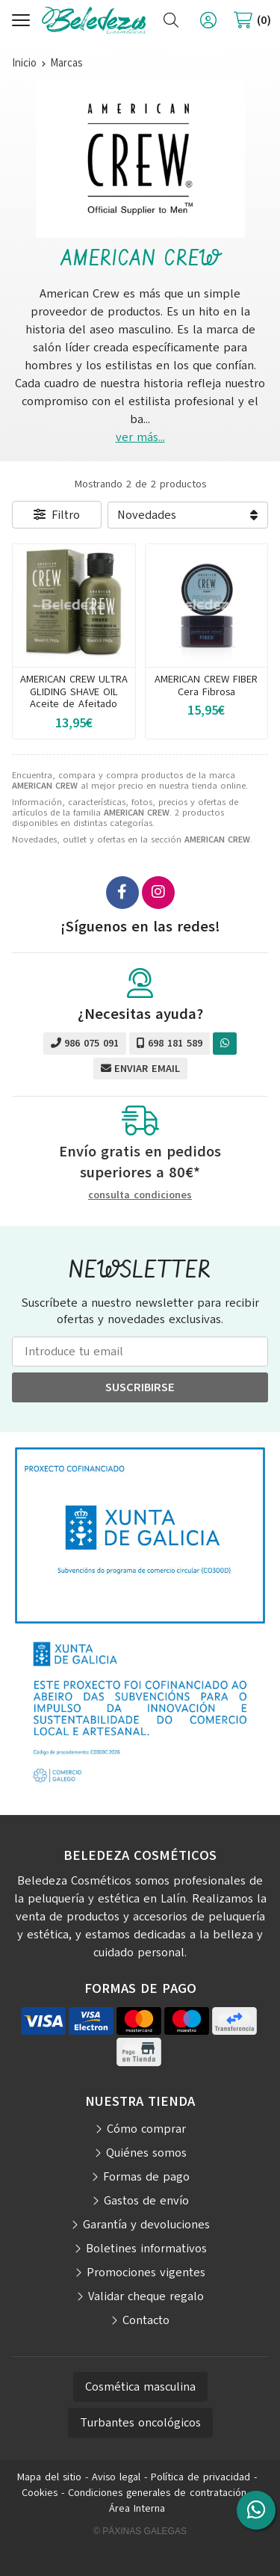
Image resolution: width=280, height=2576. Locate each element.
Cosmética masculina (140, 2387)
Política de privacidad (200, 2477)
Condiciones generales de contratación (157, 2493)
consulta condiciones (140, 1195)
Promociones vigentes (146, 2272)
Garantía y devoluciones (146, 2224)
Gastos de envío (146, 2201)
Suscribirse (140, 1387)
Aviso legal (116, 2477)
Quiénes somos (146, 2153)
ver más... (140, 437)
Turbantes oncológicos (140, 2423)
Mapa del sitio (49, 2477)
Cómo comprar (146, 2129)
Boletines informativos (146, 2248)
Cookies (39, 2493)
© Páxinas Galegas (140, 2531)
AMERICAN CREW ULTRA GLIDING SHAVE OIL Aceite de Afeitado (74, 692)
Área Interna (137, 2508)
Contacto (145, 2320)
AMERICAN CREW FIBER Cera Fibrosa (206, 685)
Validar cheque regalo (146, 2296)
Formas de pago (146, 2177)
